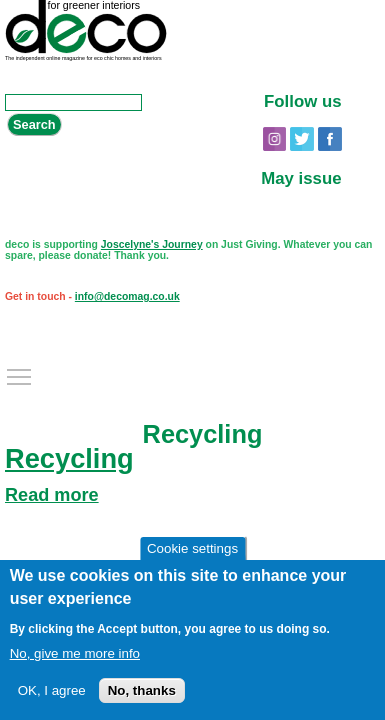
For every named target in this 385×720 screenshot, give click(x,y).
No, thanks (142, 691)
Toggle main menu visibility (20, 371)
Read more (52, 495)
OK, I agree (52, 691)
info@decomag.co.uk (127, 296)
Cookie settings (192, 550)
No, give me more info (75, 654)
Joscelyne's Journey (152, 244)
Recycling (69, 458)
